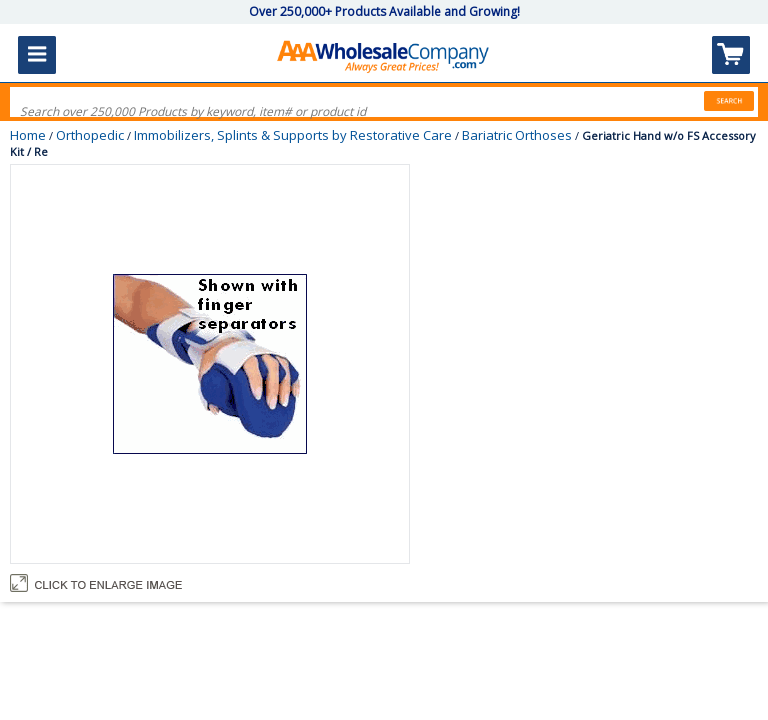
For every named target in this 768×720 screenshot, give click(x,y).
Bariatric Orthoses (517, 135)
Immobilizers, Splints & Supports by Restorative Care (293, 135)
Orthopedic (90, 135)
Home (28, 135)
